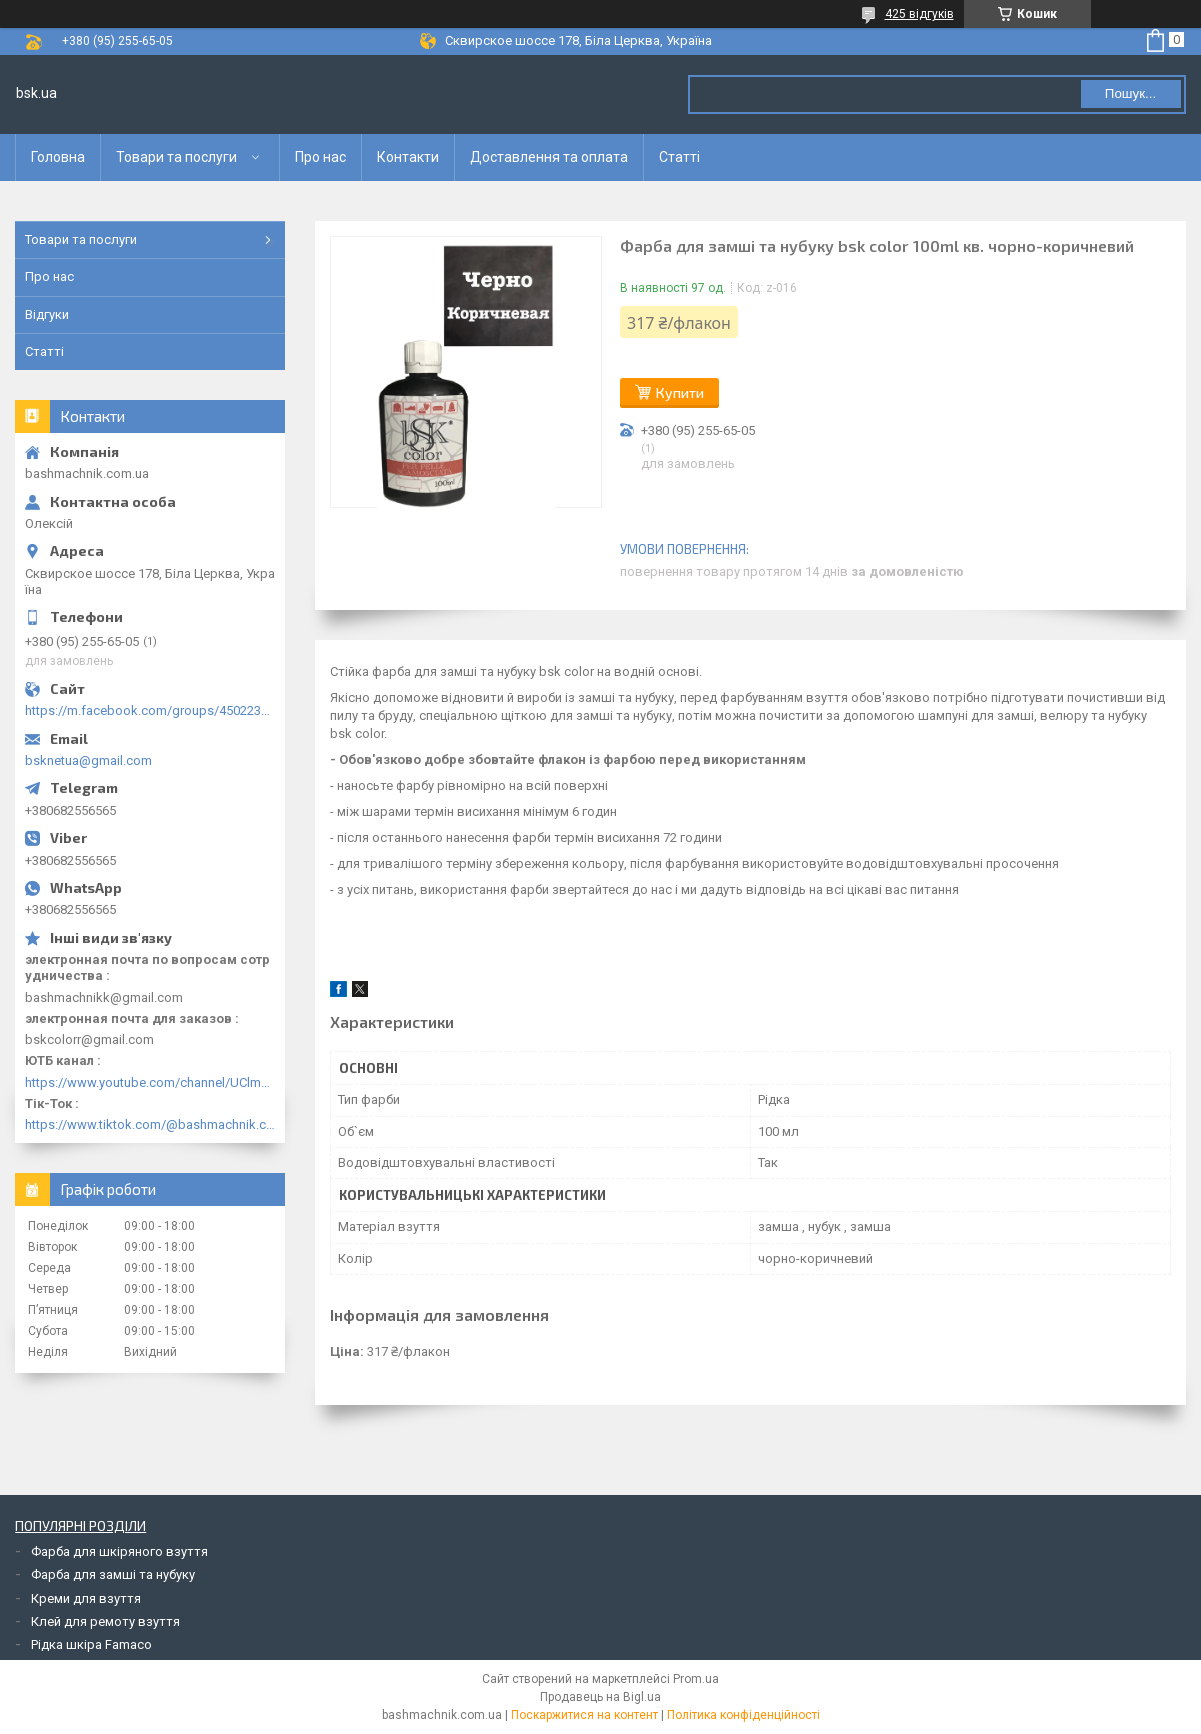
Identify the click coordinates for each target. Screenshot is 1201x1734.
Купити (680, 392)
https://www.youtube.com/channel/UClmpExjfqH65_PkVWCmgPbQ (150, 1082)
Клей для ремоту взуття (105, 1621)
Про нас (320, 157)
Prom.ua (696, 1679)
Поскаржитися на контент (584, 1715)
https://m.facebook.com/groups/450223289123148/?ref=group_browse (150, 710)
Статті (679, 157)
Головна (58, 157)
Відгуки (47, 314)
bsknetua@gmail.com (88, 760)
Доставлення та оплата (549, 157)
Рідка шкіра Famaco (91, 1644)
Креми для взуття (86, 1598)
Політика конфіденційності (743, 1715)
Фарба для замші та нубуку (113, 1574)
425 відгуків (919, 14)
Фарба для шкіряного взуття (119, 1551)
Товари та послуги (176, 157)
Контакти (408, 157)
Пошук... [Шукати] (1130, 93)
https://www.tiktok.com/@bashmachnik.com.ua (150, 1124)
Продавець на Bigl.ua (600, 1697)
